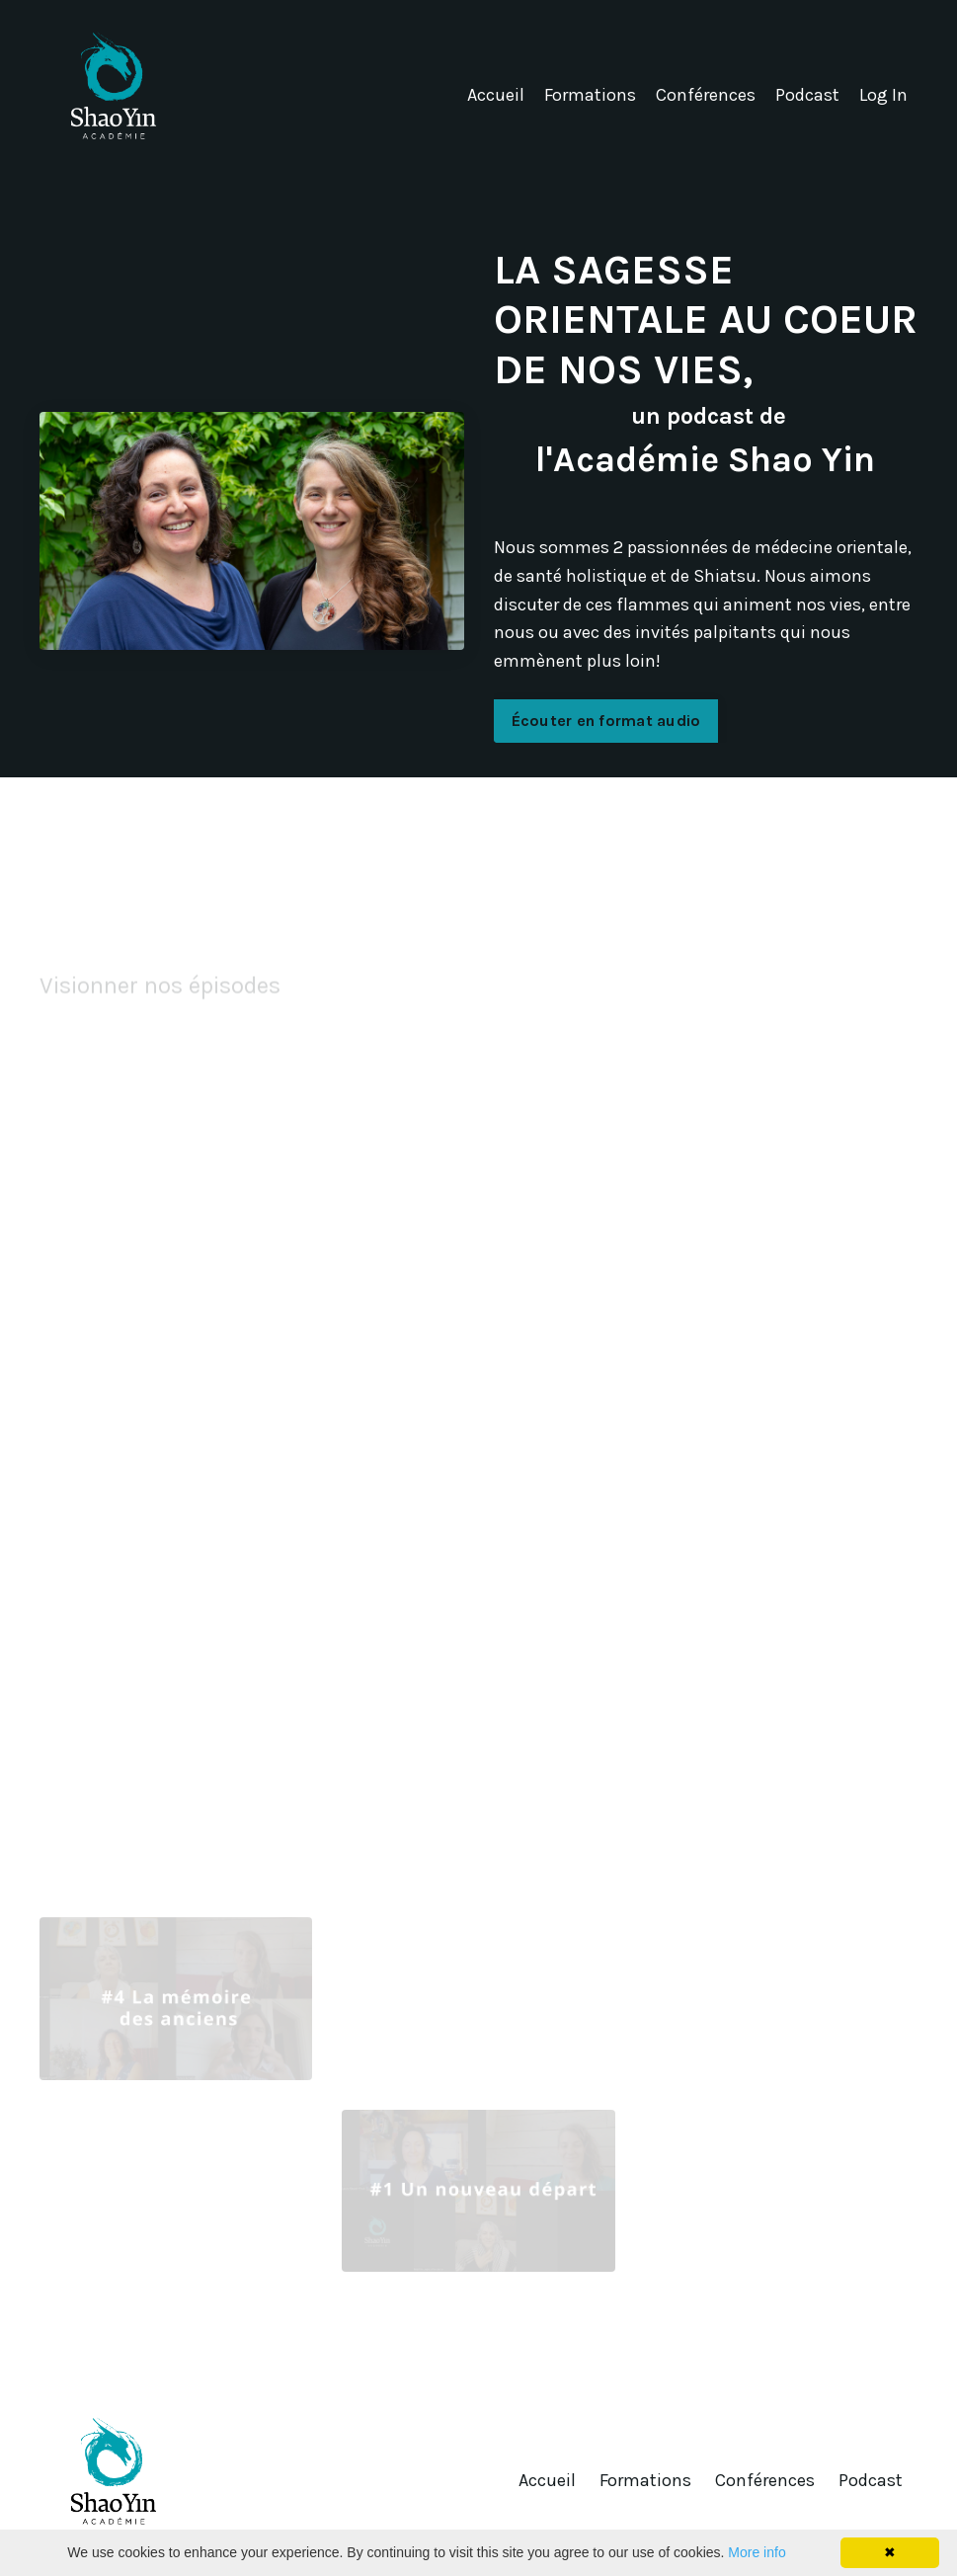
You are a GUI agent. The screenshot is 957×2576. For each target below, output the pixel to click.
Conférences (706, 95)
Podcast (807, 95)
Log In (883, 95)
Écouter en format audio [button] (606, 720)
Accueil (495, 95)
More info (756, 2552)
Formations (590, 95)
